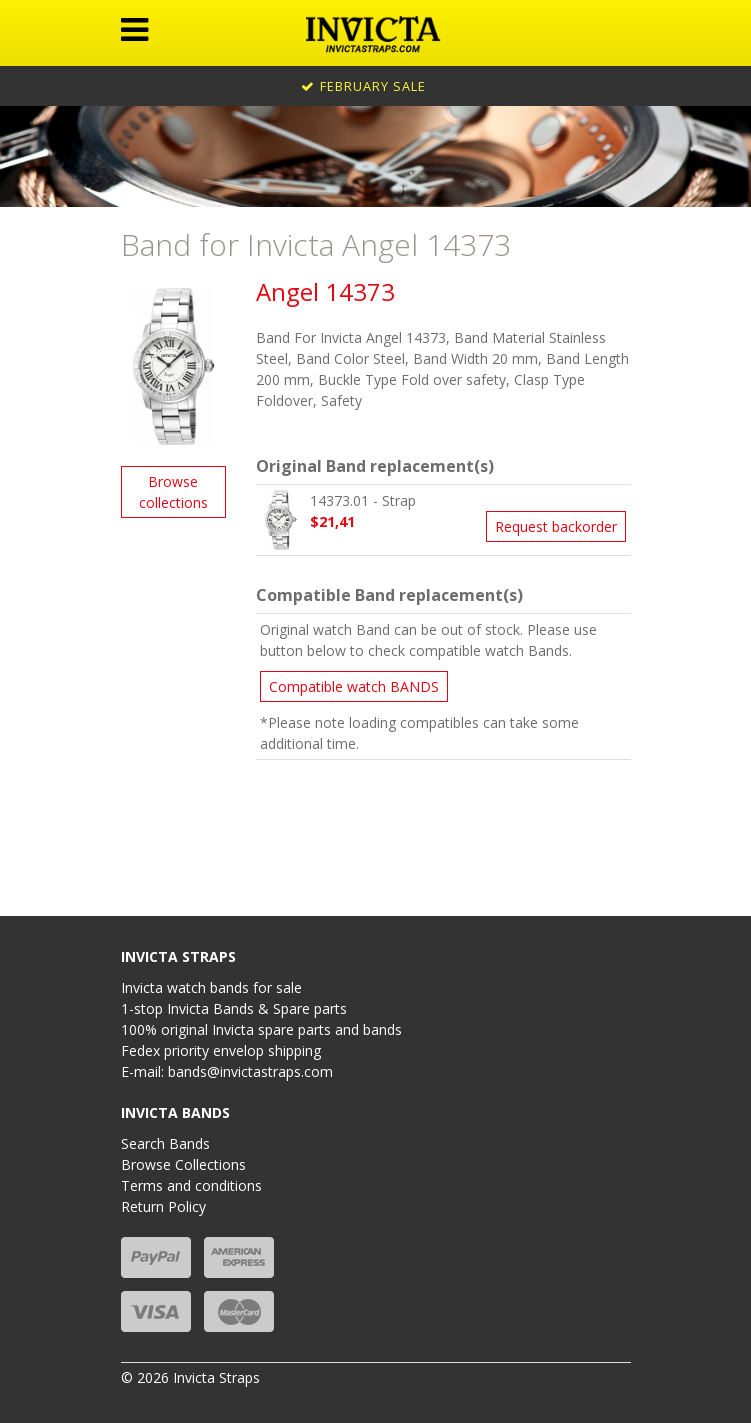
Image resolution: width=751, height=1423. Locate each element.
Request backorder (556, 526)
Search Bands (165, 1143)
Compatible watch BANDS (354, 686)
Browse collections (173, 492)
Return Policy (163, 1206)
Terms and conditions (191, 1185)
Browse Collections (183, 1164)
